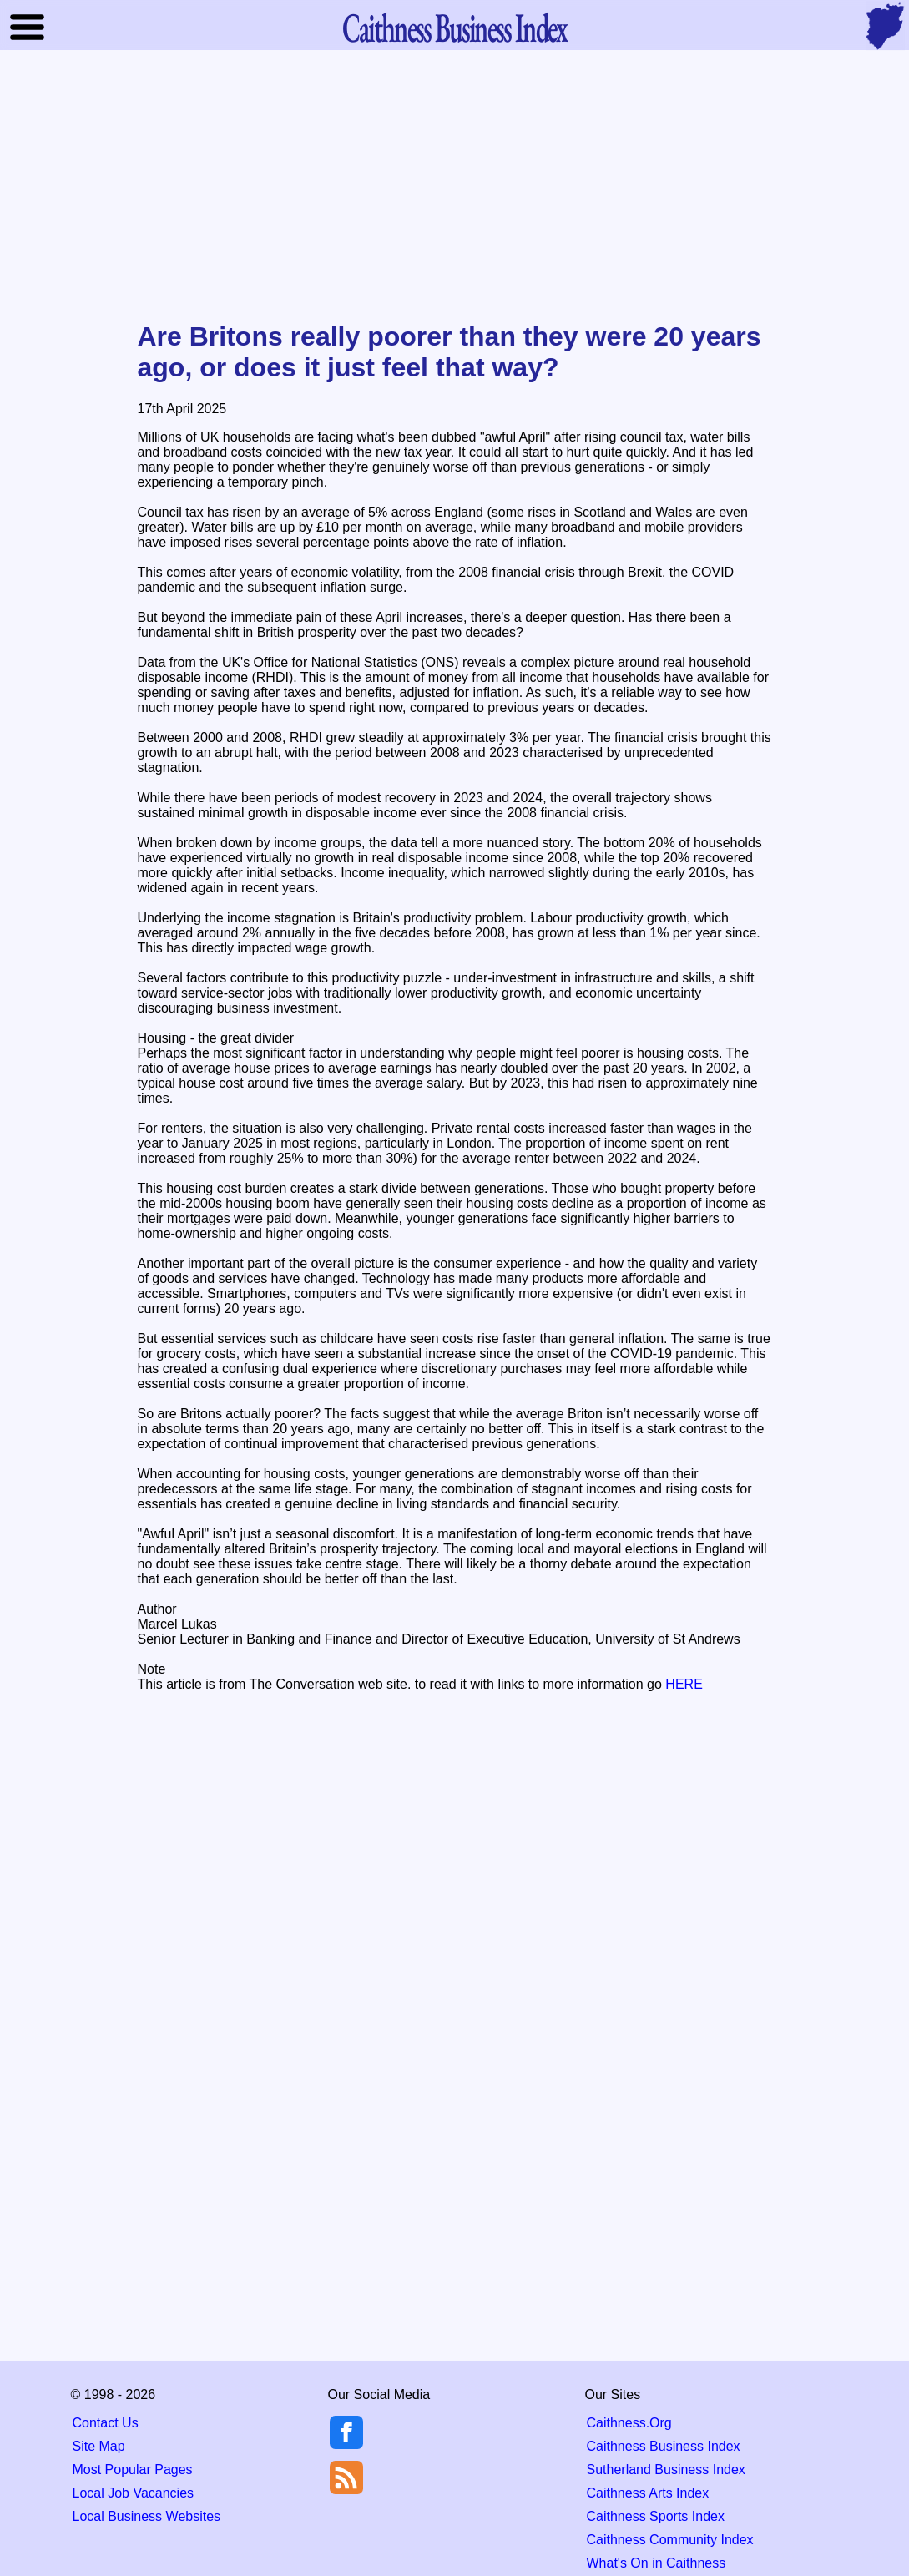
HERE (683, 1684)
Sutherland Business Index (666, 2469)
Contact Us (106, 2423)
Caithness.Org (629, 2423)
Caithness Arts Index (648, 2493)
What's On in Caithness (656, 2563)
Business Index (454, 27)
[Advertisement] (455, 187)
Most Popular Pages (133, 2469)
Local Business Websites (147, 2516)
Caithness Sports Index (656, 2516)
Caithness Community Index (670, 2540)
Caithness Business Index (663, 2446)
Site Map (99, 2446)
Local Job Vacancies (133, 2493)
